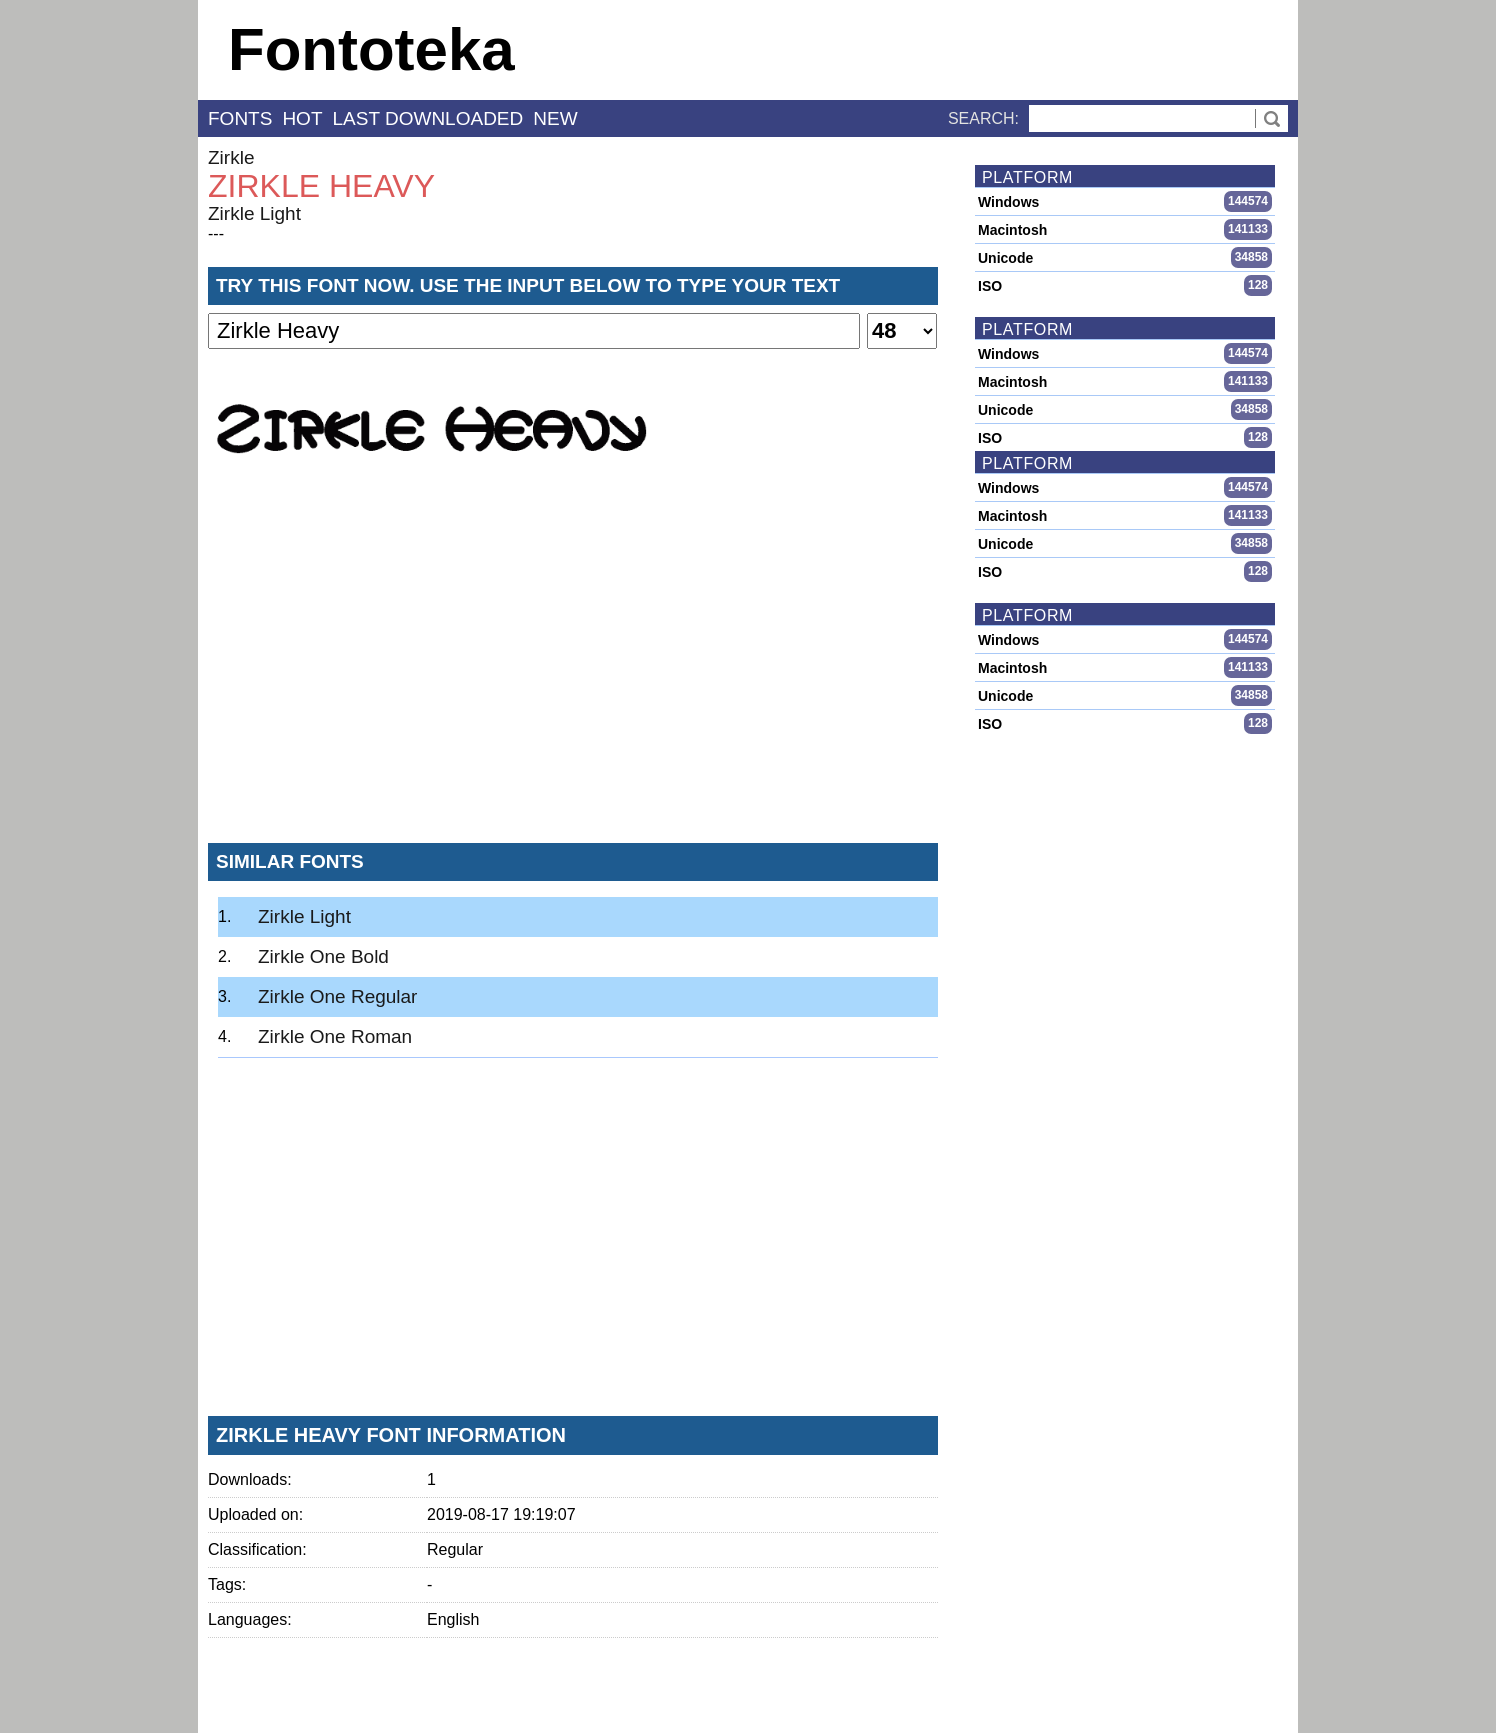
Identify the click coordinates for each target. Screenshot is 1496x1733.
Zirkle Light (254, 213)
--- (216, 233)
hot (302, 118)
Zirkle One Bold (323, 956)
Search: (983, 118)
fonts (240, 118)
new (555, 118)
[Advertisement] (573, 679)
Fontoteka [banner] (371, 49)
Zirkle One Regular (337, 996)
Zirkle (231, 157)
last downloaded (428, 118)
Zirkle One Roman (335, 1036)
